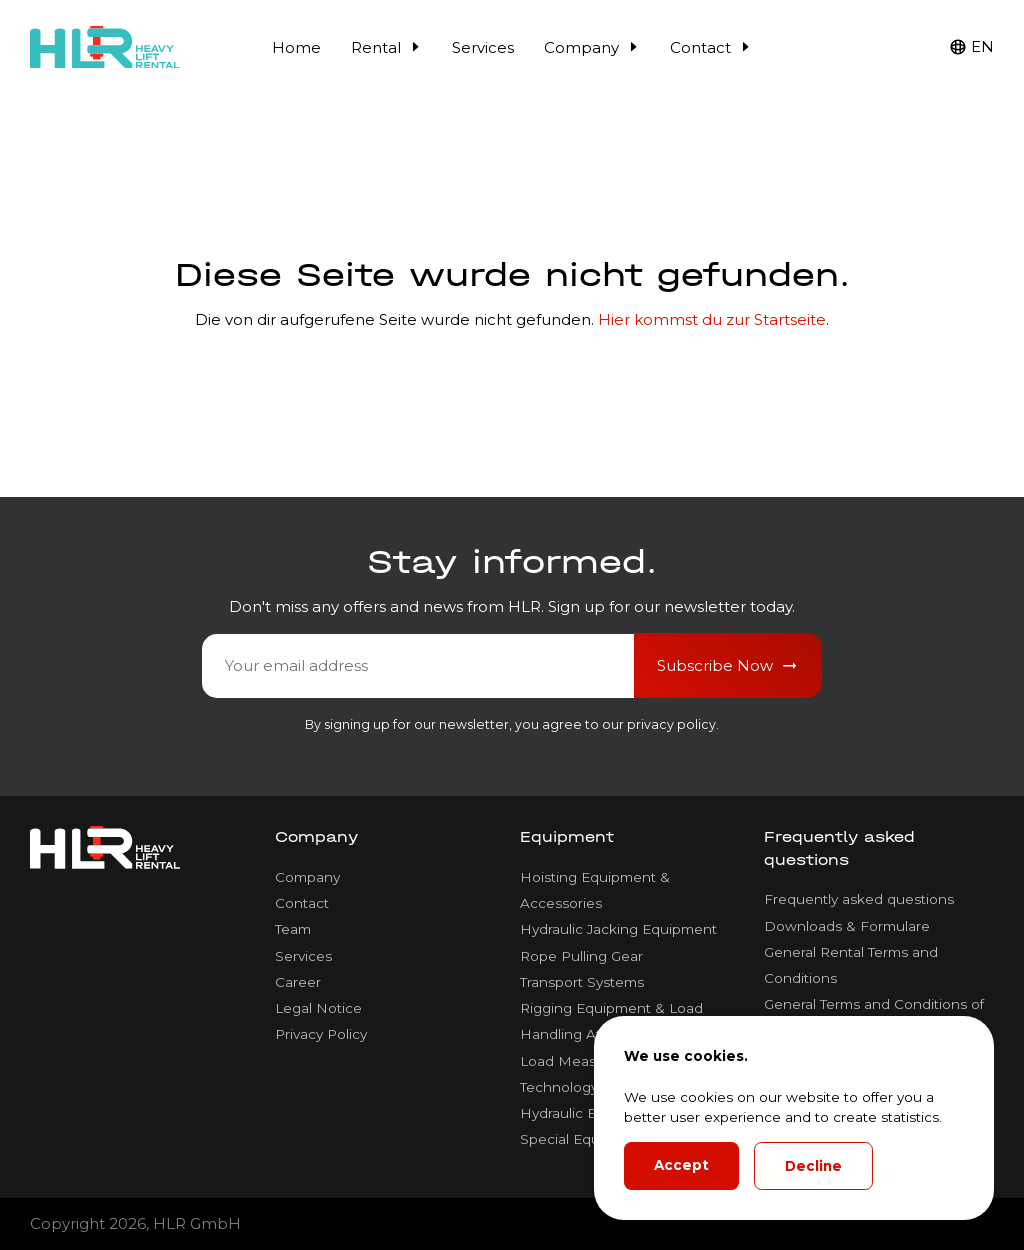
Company (592, 47)
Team (293, 929)
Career (298, 982)
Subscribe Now (728, 666)
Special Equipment (584, 1139)
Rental (386, 47)
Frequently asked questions (859, 899)
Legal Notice (318, 1008)
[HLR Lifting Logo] (105, 47)
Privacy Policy (321, 1034)
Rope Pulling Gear (581, 956)
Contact (711, 47)
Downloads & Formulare (847, 926)
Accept (681, 1165)
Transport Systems (582, 982)
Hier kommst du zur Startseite (712, 319)
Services (483, 47)
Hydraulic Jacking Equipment (618, 929)
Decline (813, 1166)
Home (296, 47)
